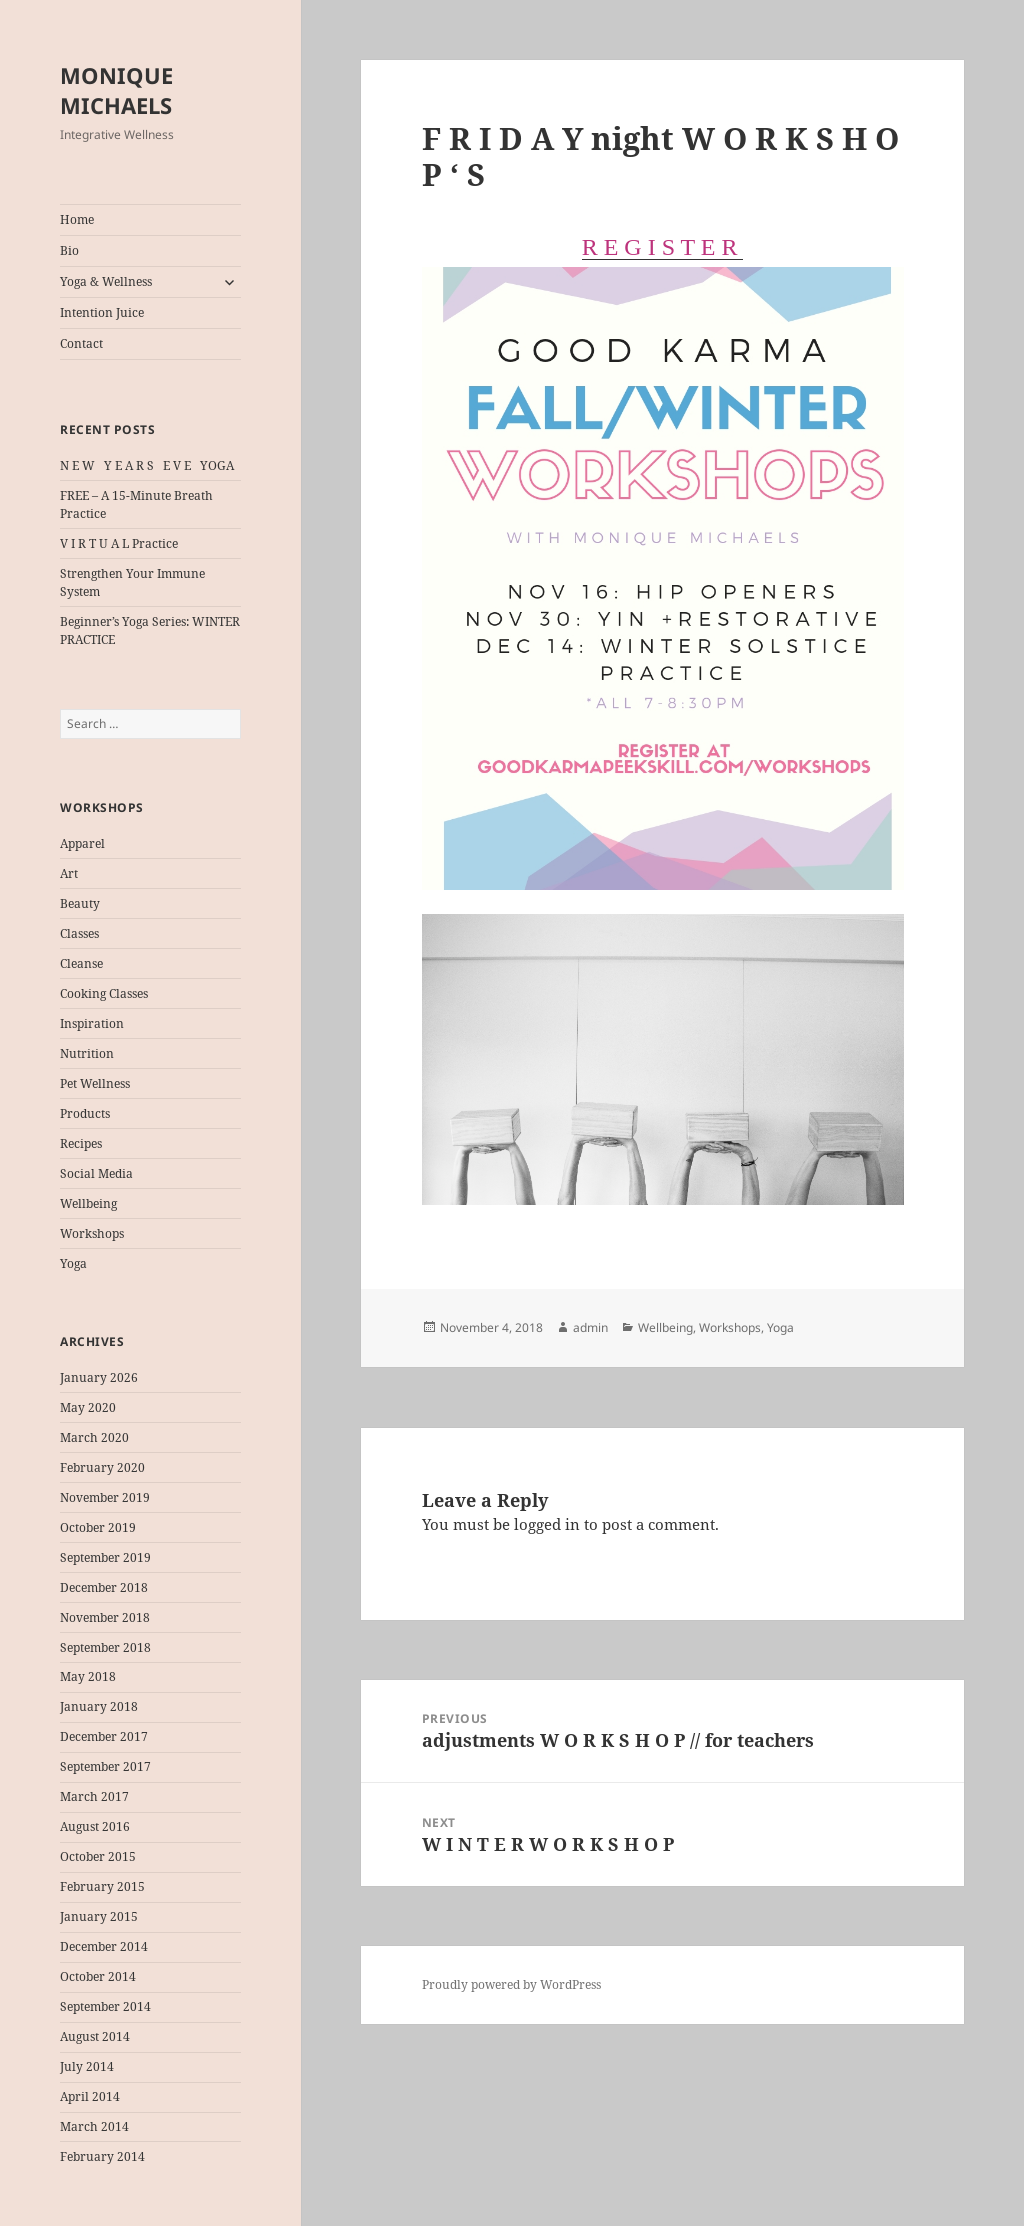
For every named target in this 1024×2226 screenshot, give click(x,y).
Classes (79, 933)
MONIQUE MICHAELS (116, 90)
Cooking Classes (104, 993)
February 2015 (102, 1886)
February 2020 (102, 1467)
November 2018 (105, 1617)
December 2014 (104, 1946)
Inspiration (92, 1023)
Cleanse (81, 963)
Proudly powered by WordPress (511, 1984)
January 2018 (99, 1706)
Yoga (73, 1263)
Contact (81, 343)
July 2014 (87, 2066)
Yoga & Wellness (106, 281)
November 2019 (105, 1497)
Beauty (80, 903)
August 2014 (95, 2036)
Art (69, 873)
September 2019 (105, 1557)
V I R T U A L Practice (119, 543)
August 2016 (95, 1826)
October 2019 (98, 1527)
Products (85, 1113)
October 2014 (98, 1976)
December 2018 (104, 1587)
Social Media (96, 1173)
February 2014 (102, 2156)
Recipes (81, 1143)
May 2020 (88, 1407)
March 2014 (94, 2126)
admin (590, 1327)
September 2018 (105, 1647)
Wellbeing (88, 1203)
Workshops (92, 1233)
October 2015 (98, 1856)
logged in (547, 1524)
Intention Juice (102, 312)
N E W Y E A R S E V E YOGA (147, 465)
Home (77, 219)
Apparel (82, 843)
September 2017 (105, 1766)
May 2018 (88, 1676)
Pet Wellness (95, 1083)
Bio (69, 250)
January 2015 (99, 1916)
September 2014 (105, 2006)
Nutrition (87, 1053)
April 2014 (90, 2096)
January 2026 (99, 1377)
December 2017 (104, 1736)
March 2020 (94, 1437)
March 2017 (94, 1796)
